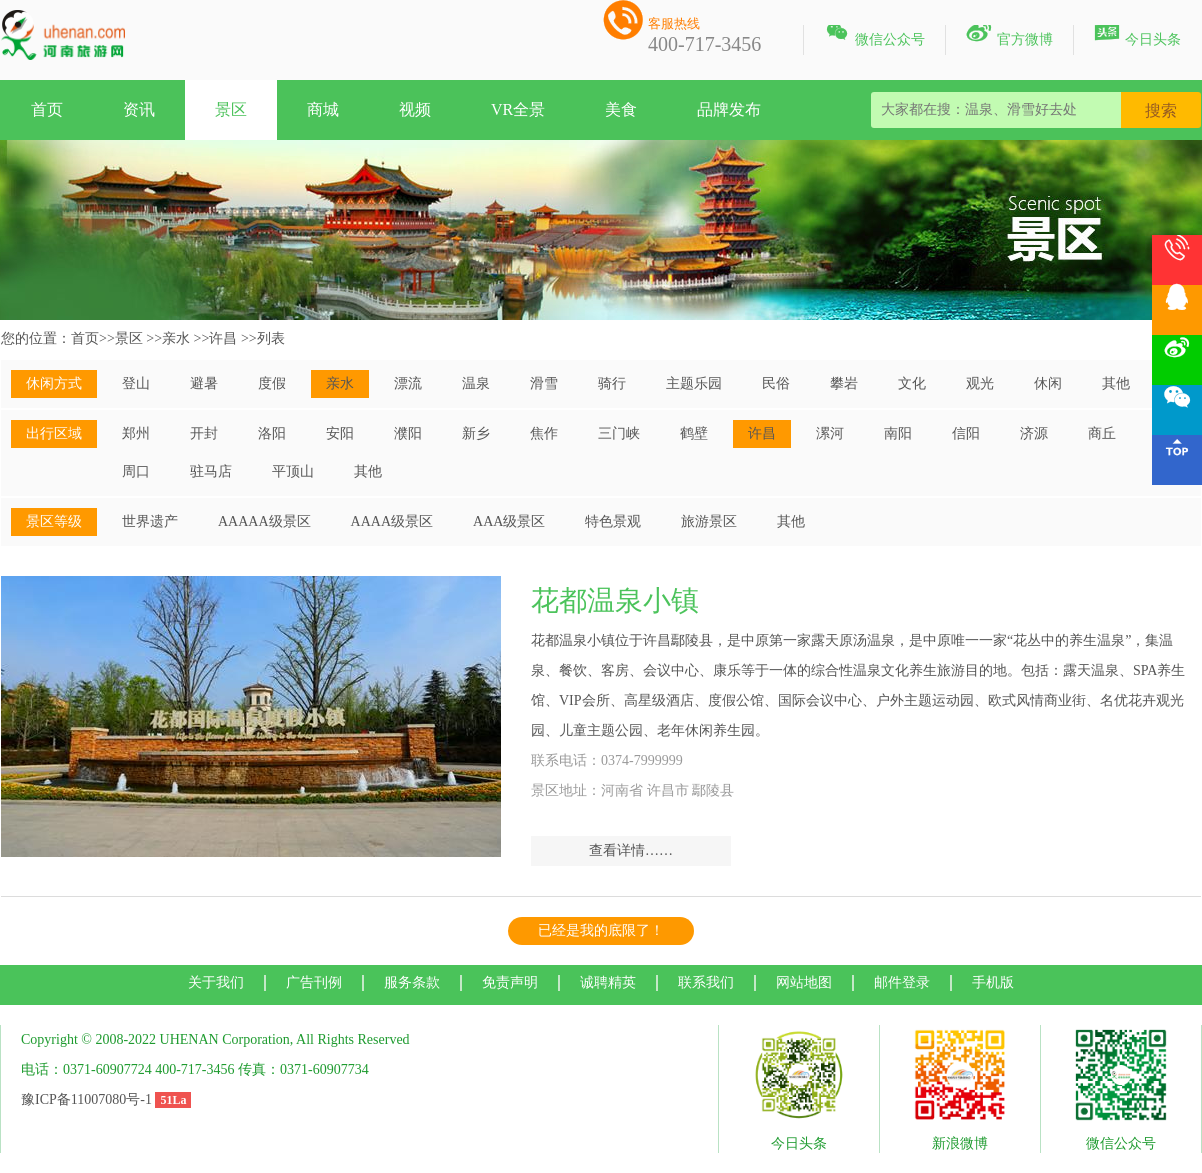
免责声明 (510, 982)
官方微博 (1009, 36)
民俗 (776, 383)
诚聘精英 (608, 982)
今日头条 (1137, 36)
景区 (231, 109)
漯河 (830, 433)
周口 (136, 471)
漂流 (408, 383)
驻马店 (211, 471)
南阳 (898, 433)
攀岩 (844, 383)
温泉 (476, 383)
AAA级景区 (509, 521)
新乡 (476, 433)
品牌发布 (729, 109)
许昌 (223, 338)
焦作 (544, 433)
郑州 (136, 433)
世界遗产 (150, 521)
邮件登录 (902, 982)
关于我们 (216, 982)
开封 (204, 433)
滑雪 (544, 383)
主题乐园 (694, 383)
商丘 (1102, 433)
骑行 (612, 383)
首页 (47, 109)
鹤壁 (694, 433)
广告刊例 (314, 982)
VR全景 (518, 109)
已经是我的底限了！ (601, 930)
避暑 (204, 383)
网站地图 (804, 982)
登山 (136, 383)
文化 (912, 383)
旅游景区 (709, 521)
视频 (415, 109)
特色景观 (613, 521)
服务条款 (412, 982)
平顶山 (293, 471)
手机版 (993, 982)
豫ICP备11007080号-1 (86, 1099)
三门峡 (619, 433)
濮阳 (408, 433)
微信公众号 (874, 36)
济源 (1034, 433)
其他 (1116, 383)
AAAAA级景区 (264, 521)
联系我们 (706, 982)
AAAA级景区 (392, 521)
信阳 (966, 433)
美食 (621, 109)
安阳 (340, 433)
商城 (323, 109)
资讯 (139, 109)
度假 (272, 383)
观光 (980, 383)
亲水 (176, 338)
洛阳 (272, 433)
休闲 (1048, 383)
